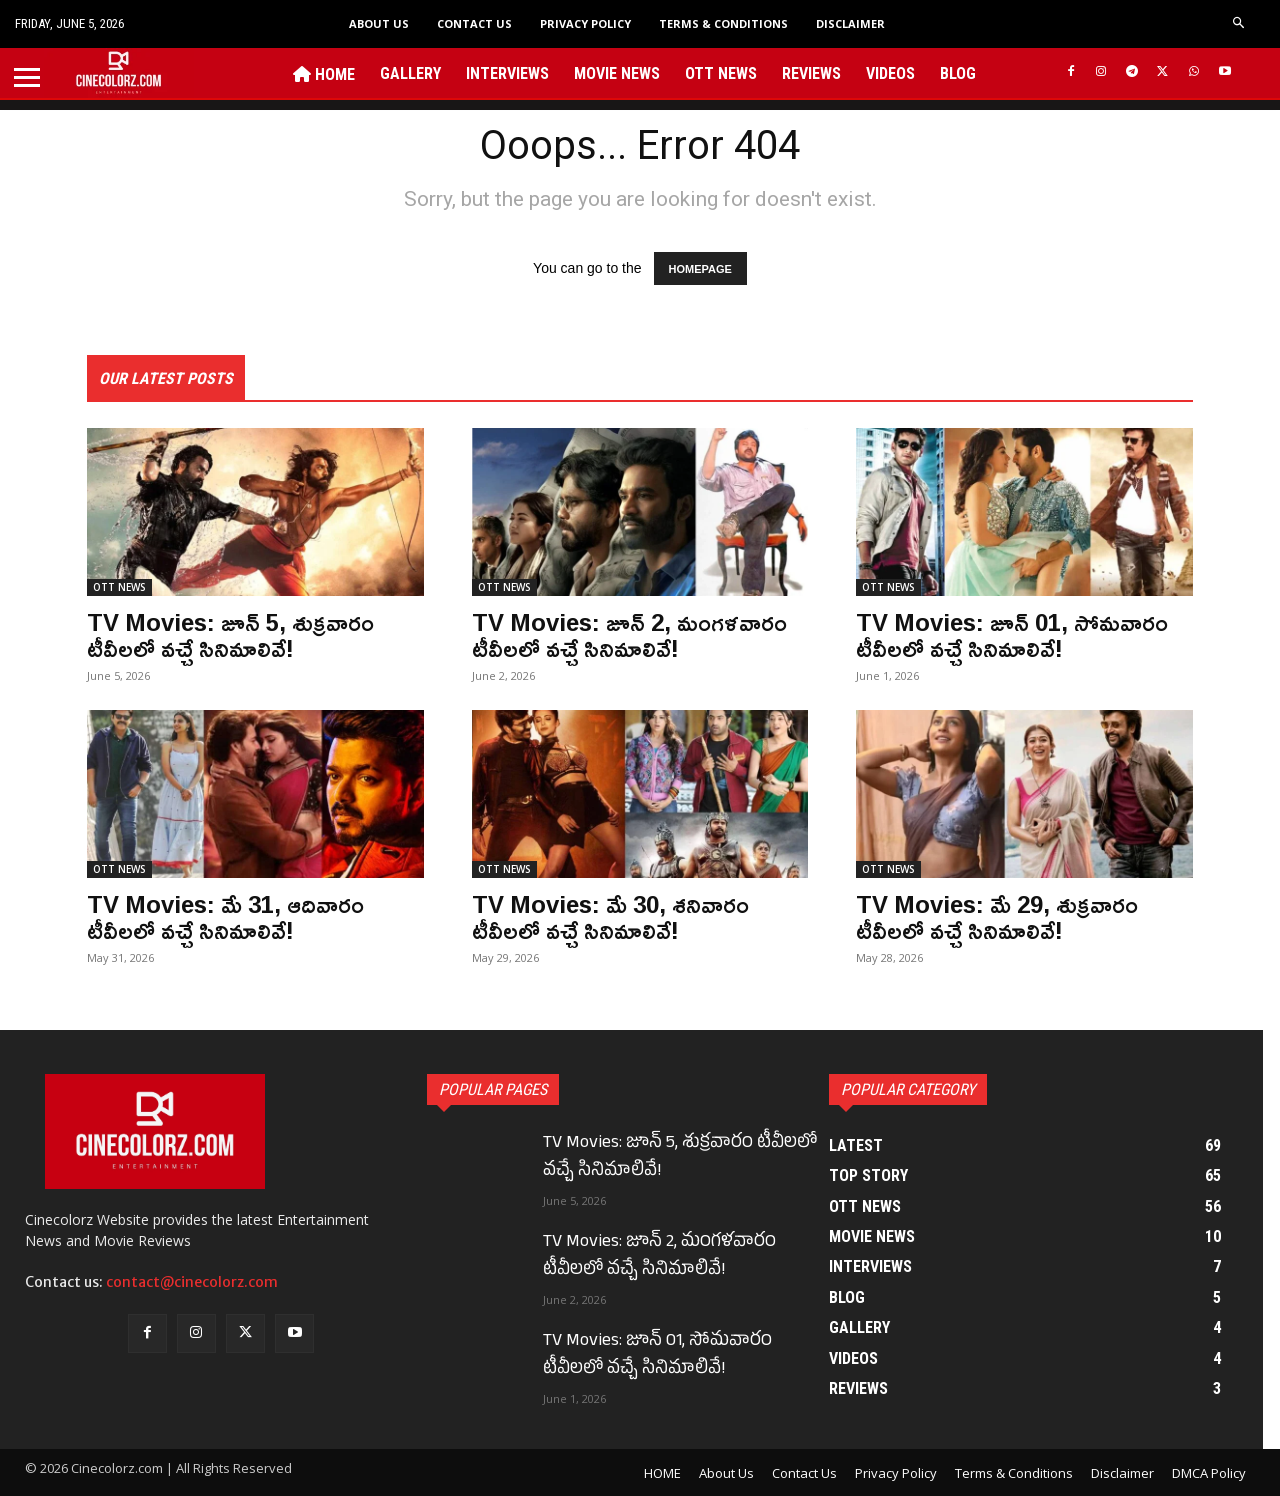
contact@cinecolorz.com (192, 1282)
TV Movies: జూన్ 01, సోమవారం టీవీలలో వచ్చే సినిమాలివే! (1012, 635)
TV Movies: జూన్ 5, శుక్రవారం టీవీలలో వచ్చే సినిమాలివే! (230, 635)
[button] (1239, 23)
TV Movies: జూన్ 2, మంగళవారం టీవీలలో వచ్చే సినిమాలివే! (629, 635)
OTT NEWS (119, 587)
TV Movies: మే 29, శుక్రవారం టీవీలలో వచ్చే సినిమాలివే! (997, 917)
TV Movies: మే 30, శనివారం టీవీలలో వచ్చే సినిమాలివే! (610, 917)
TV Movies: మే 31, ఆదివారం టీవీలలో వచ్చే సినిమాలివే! (225, 917)
